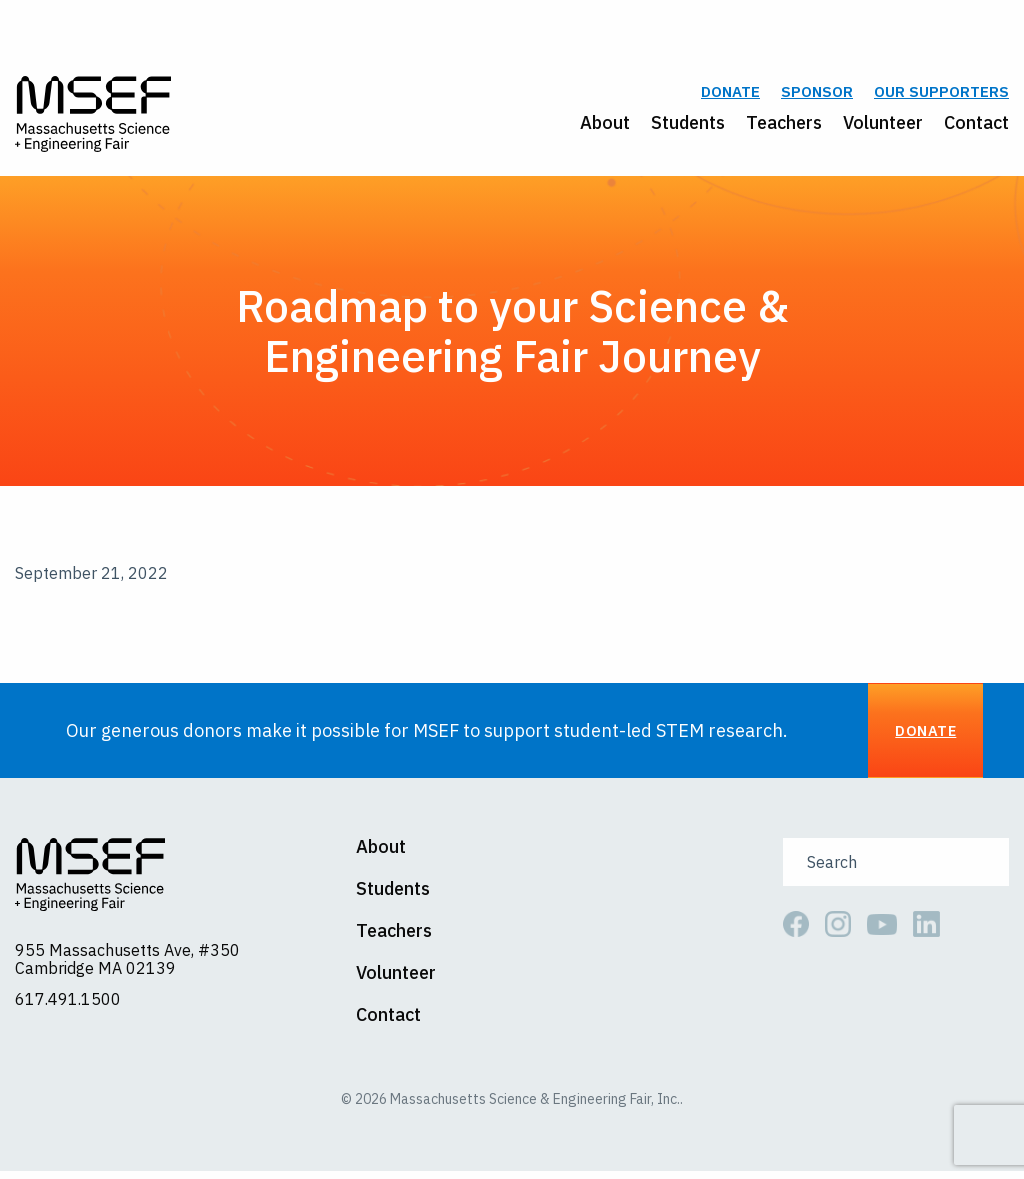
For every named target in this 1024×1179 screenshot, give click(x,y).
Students (688, 126)
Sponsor (817, 96)
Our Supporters (941, 96)
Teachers (784, 126)
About (605, 126)
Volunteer (883, 126)
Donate (730, 96)
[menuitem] (594, 127)
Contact (976, 126)
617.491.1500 (68, 1007)
